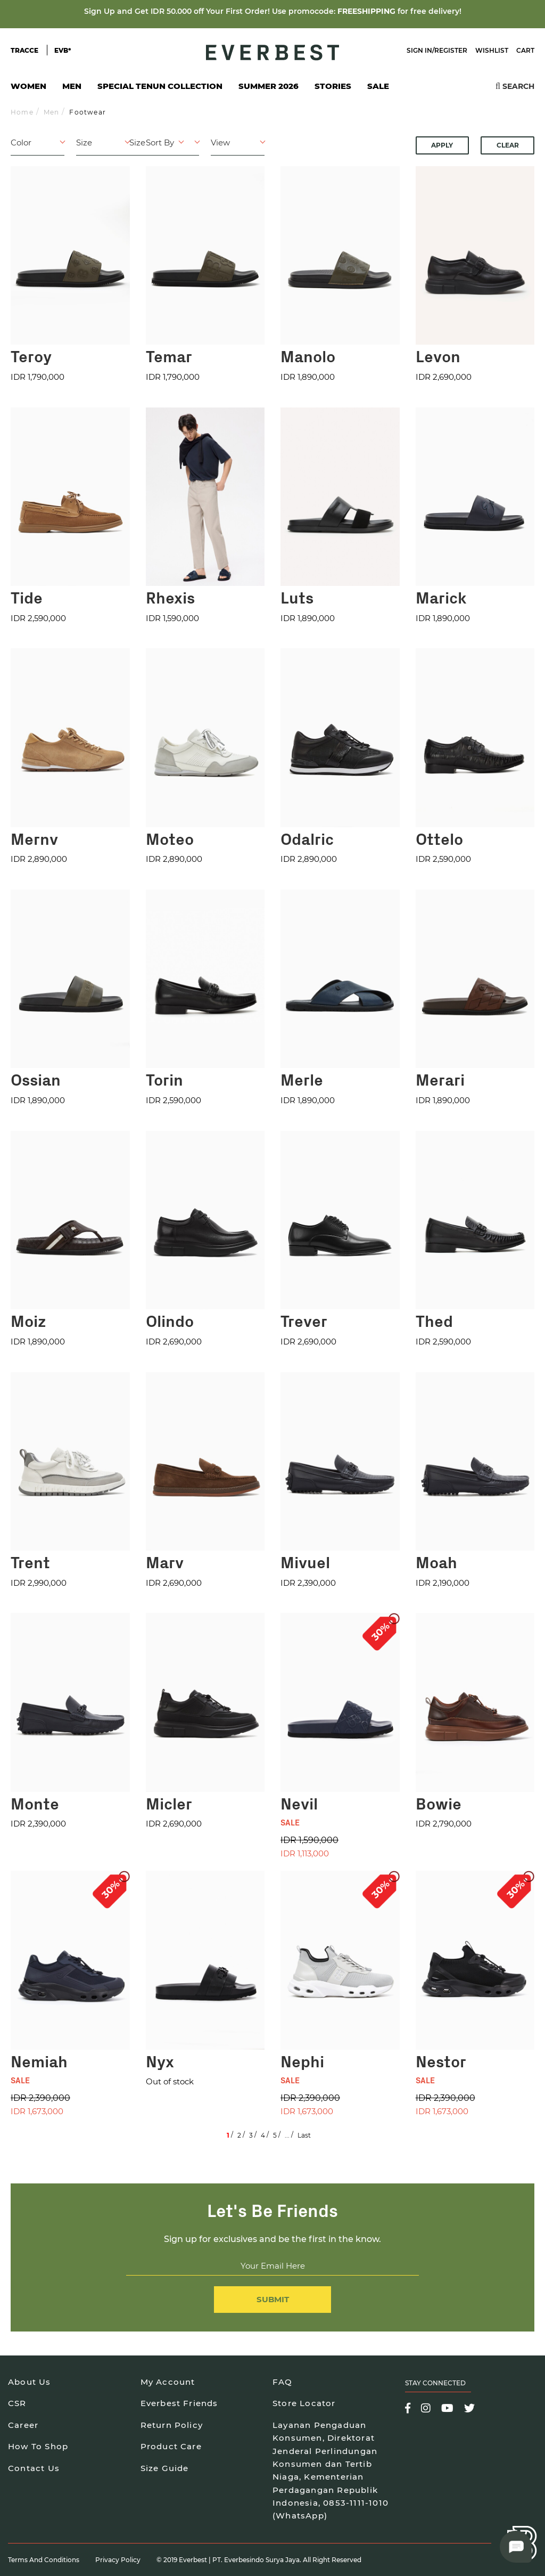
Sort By (160, 142)
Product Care (171, 2446)
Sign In (419, 50)
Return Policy (172, 2425)
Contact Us (34, 2468)
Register (450, 50)
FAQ (282, 2382)
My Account (168, 2382)
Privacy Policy (118, 2560)
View (220, 142)
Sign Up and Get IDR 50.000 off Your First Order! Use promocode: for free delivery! (272, 11)
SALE (378, 86)
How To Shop (38, 2446)
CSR (17, 2403)
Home (22, 112)
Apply (442, 145)
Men (71, 89)
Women (28, 89)
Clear (508, 145)
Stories (333, 86)
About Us (29, 2382)
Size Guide (165, 2468)
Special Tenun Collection (159, 86)
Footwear (87, 112)
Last (304, 2135)
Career (23, 2425)
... (287, 2135)
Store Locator (304, 2403)
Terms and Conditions (43, 2560)
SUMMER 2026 (268, 86)
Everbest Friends (179, 2403)
